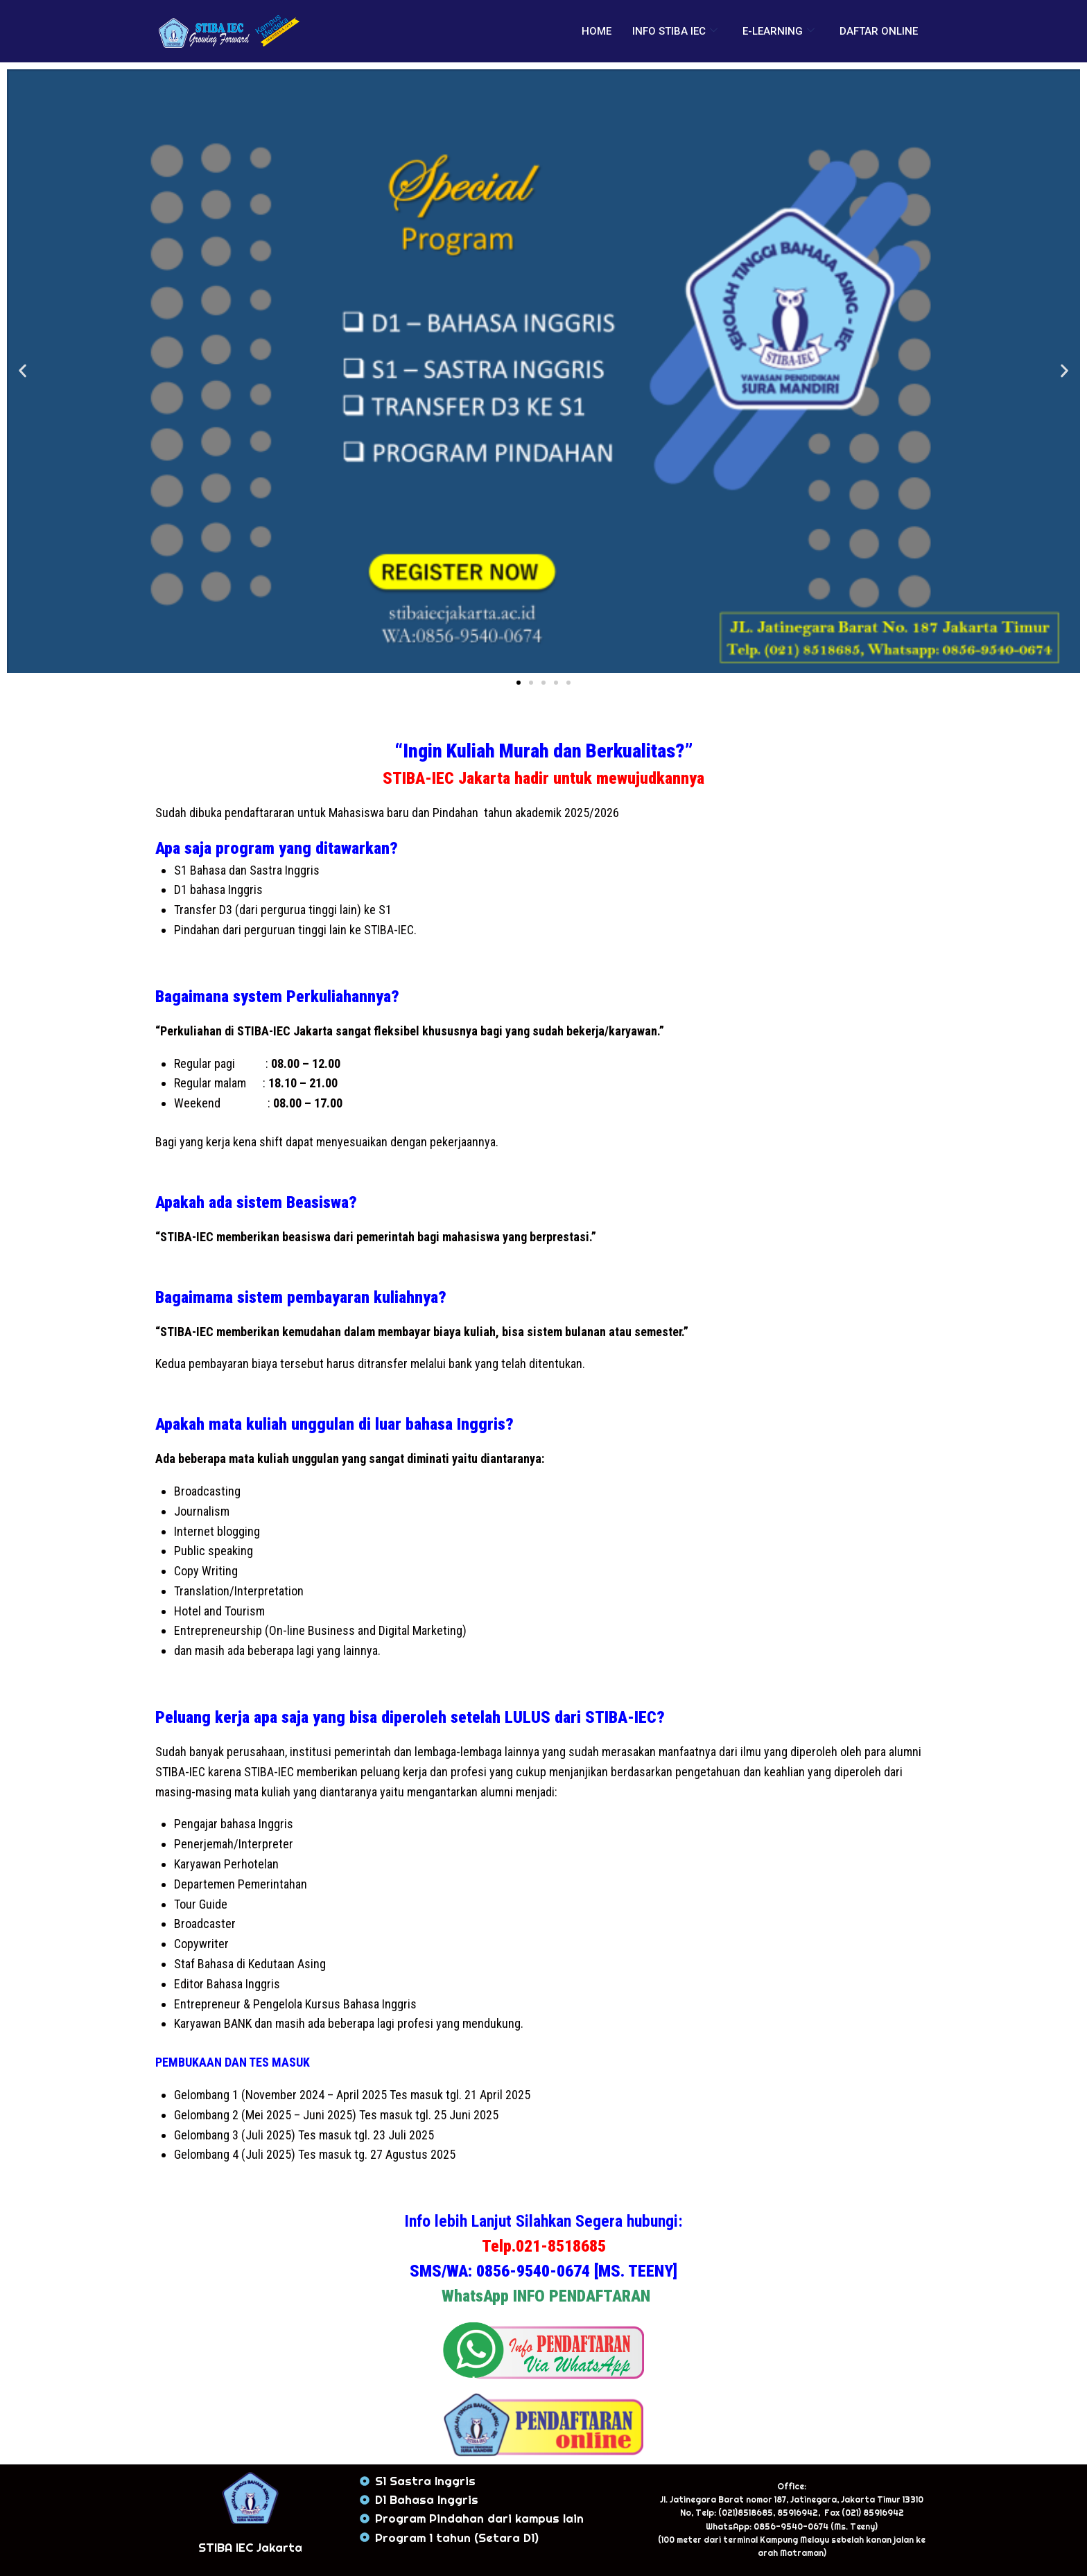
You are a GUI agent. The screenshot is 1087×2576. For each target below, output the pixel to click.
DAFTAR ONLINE (879, 31)
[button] (22, 371)
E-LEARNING (778, 31)
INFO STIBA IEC (675, 31)
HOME (596, 31)
